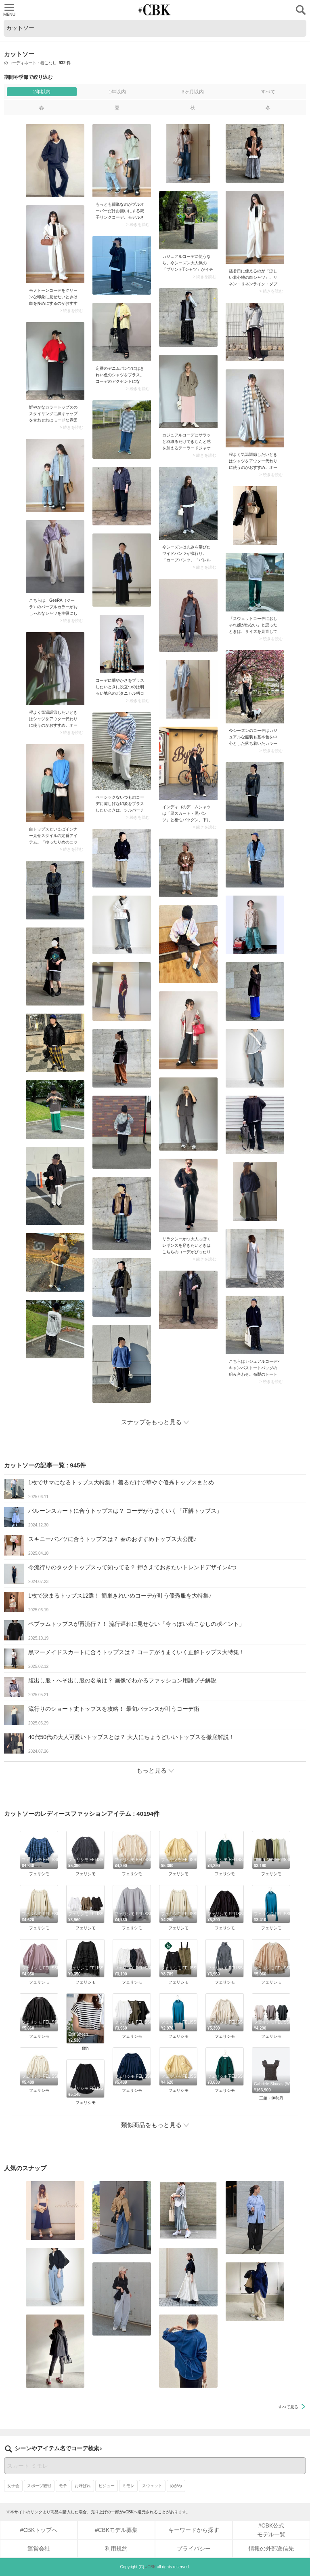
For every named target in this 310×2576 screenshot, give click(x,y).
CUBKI (155, 10)
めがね (176, 2485)
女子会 (13, 2485)
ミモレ (128, 2485)
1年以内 (117, 92)
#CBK (150, 2567)
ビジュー (106, 2485)
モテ (63, 2485)
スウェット (152, 2485)
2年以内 (41, 92)
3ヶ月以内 (193, 92)
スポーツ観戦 (39, 2485)
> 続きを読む (138, 225)
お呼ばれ (83, 2485)
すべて (268, 92)
